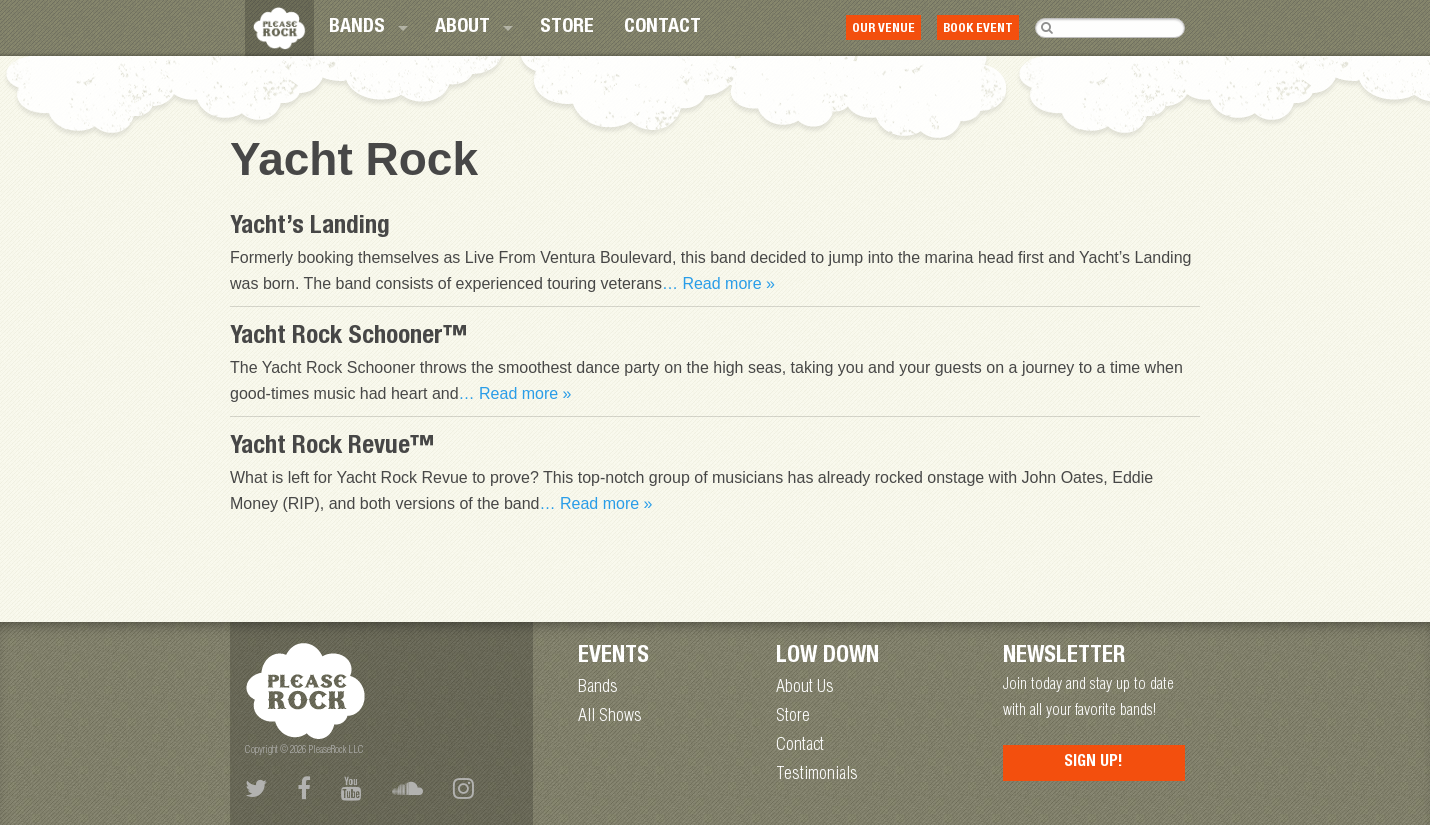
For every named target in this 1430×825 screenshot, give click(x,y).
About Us (805, 688)
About (462, 28)
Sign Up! (1093, 763)
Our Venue (883, 29)
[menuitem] (367, 28)
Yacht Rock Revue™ (332, 447)
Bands (357, 28)
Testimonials (817, 775)
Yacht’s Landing (310, 227)
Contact (662, 28)
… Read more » (718, 283)
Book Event (978, 29)
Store (567, 28)
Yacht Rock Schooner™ (349, 337)
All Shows (610, 717)
